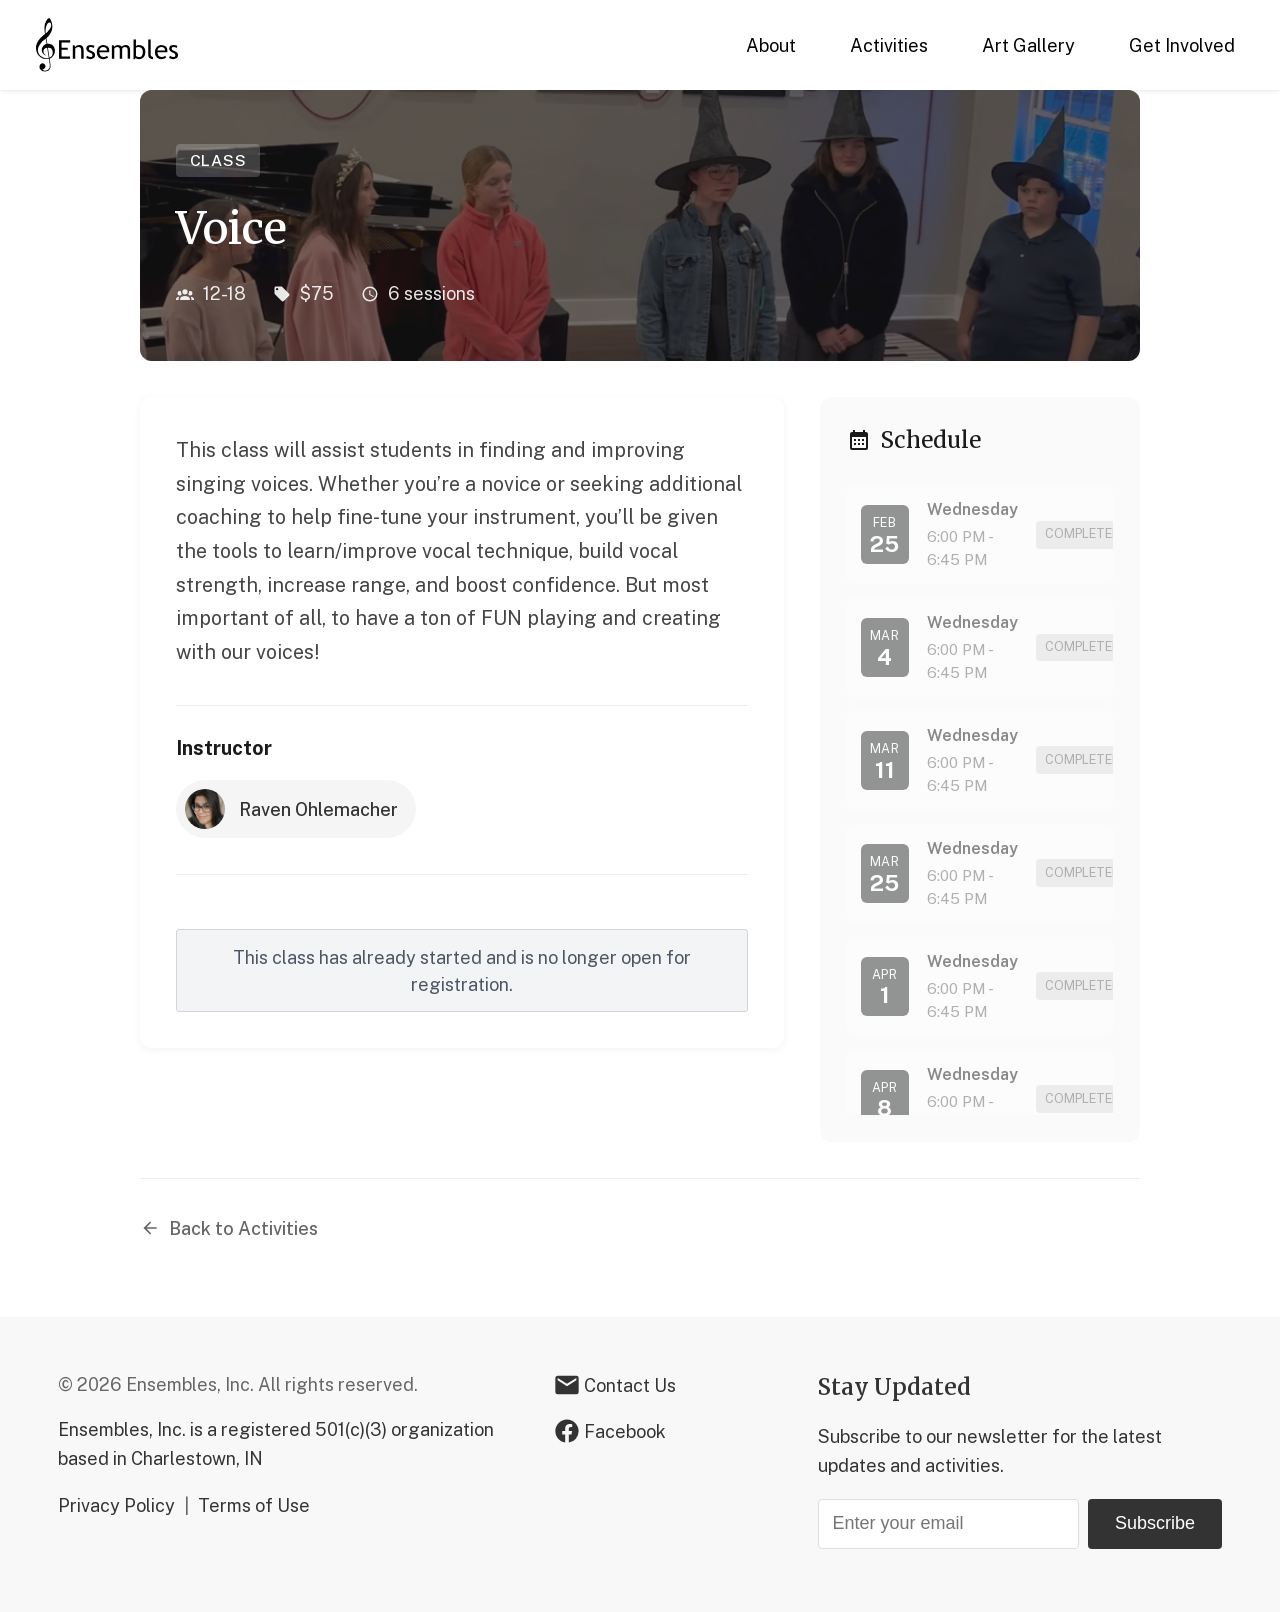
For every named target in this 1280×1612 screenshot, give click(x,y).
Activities (889, 45)
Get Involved (1182, 45)
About (771, 45)
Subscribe (1155, 1523)
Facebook (610, 1431)
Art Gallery (1028, 45)
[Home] (107, 45)
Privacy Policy (116, 1505)
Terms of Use (254, 1505)
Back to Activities (229, 1228)
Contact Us (615, 1385)
